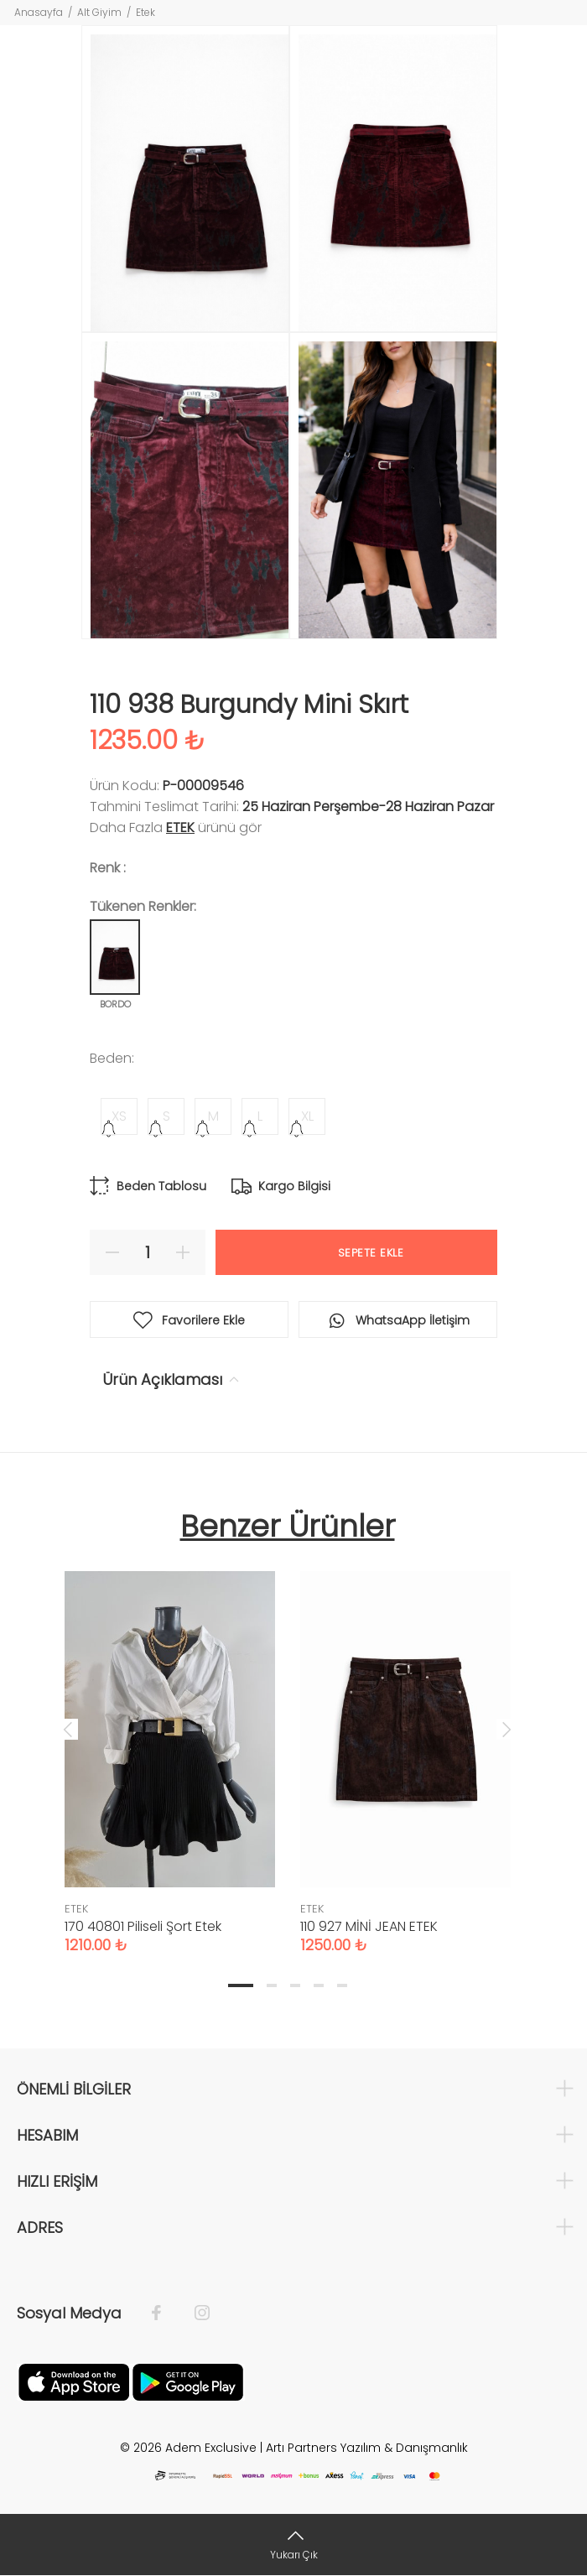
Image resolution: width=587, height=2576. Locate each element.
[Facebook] (165, 2313)
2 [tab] (272, 1985)
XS (119, 1116)
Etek (145, 12)
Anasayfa (38, 12)
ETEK (180, 827)
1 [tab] (240, 1985)
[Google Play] (188, 2380)
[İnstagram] (194, 2313)
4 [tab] (319, 1985)
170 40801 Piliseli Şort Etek (143, 1926)
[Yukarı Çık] (293, 2544)
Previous (68, 1729)
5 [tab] (342, 1985)
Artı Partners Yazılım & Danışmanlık (367, 2447)
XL (307, 1116)
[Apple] (74, 2380)
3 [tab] (295, 1985)
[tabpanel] (170, 1746)
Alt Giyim (99, 12)
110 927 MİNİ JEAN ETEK (369, 1926)
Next (506, 1729)
